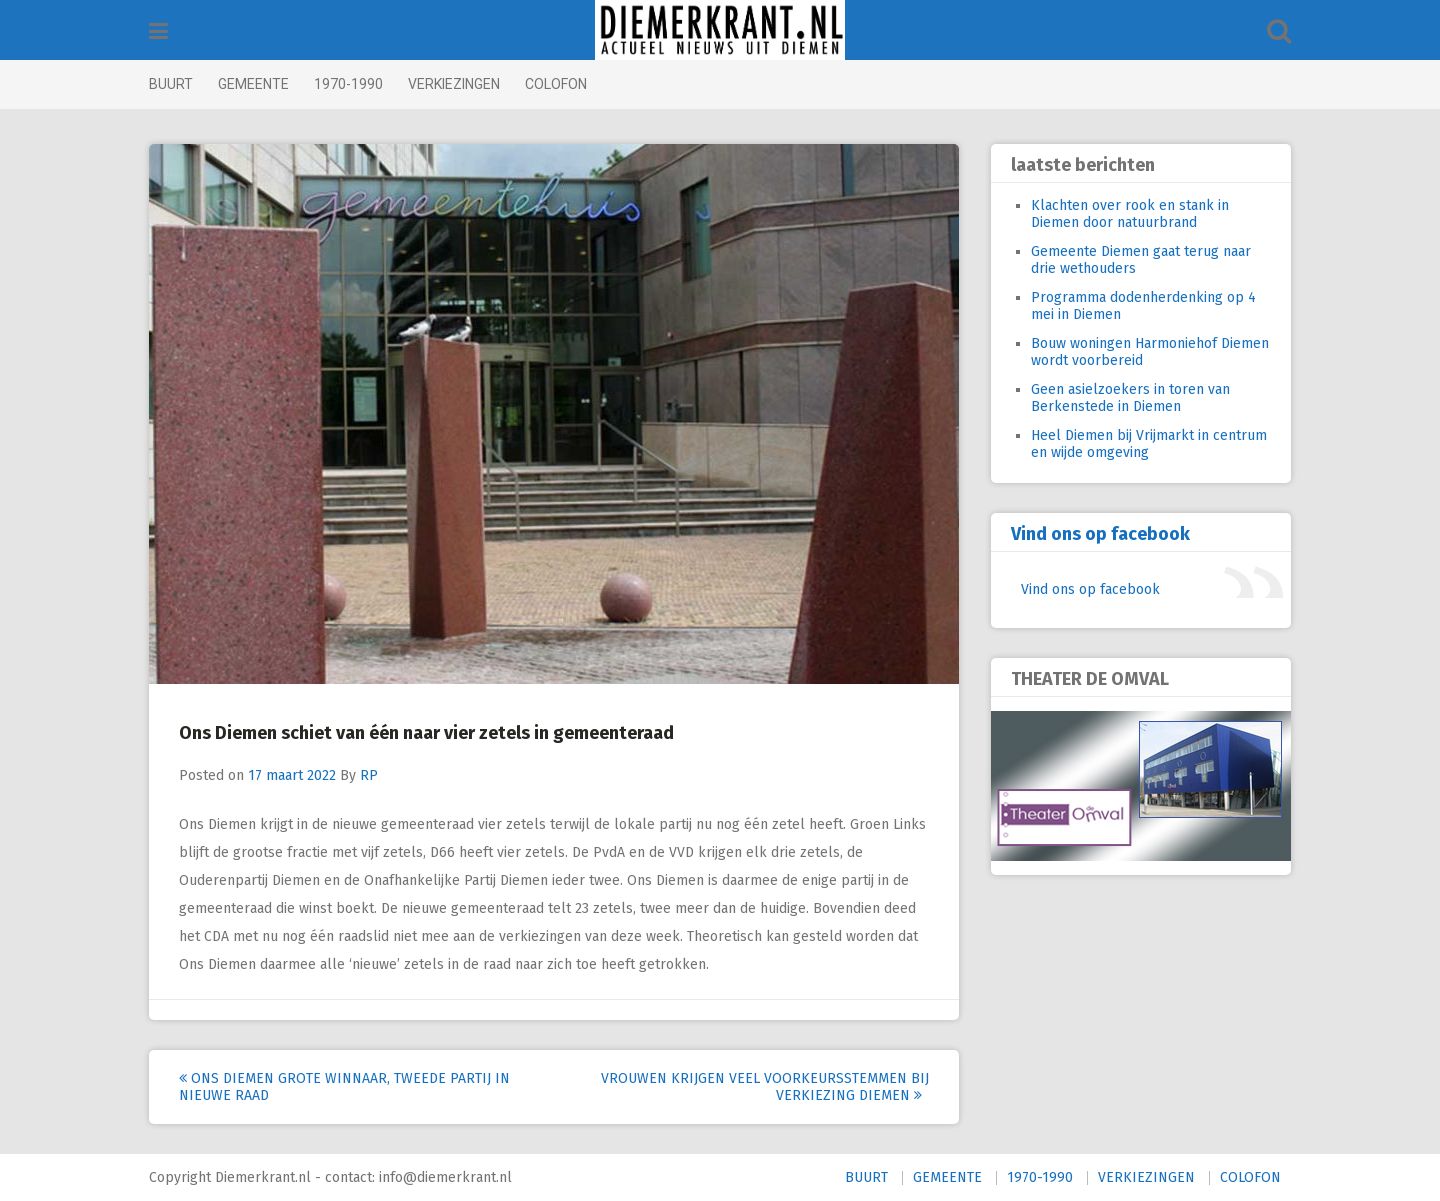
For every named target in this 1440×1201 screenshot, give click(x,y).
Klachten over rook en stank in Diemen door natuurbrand (1130, 214)
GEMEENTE (253, 84)
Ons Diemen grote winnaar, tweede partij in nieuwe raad (344, 1087)
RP (369, 775)
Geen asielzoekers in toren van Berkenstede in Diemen (1130, 398)
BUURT (171, 84)
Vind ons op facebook (1100, 534)
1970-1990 (348, 84)
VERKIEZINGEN (454, 84)
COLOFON (556, 84)
